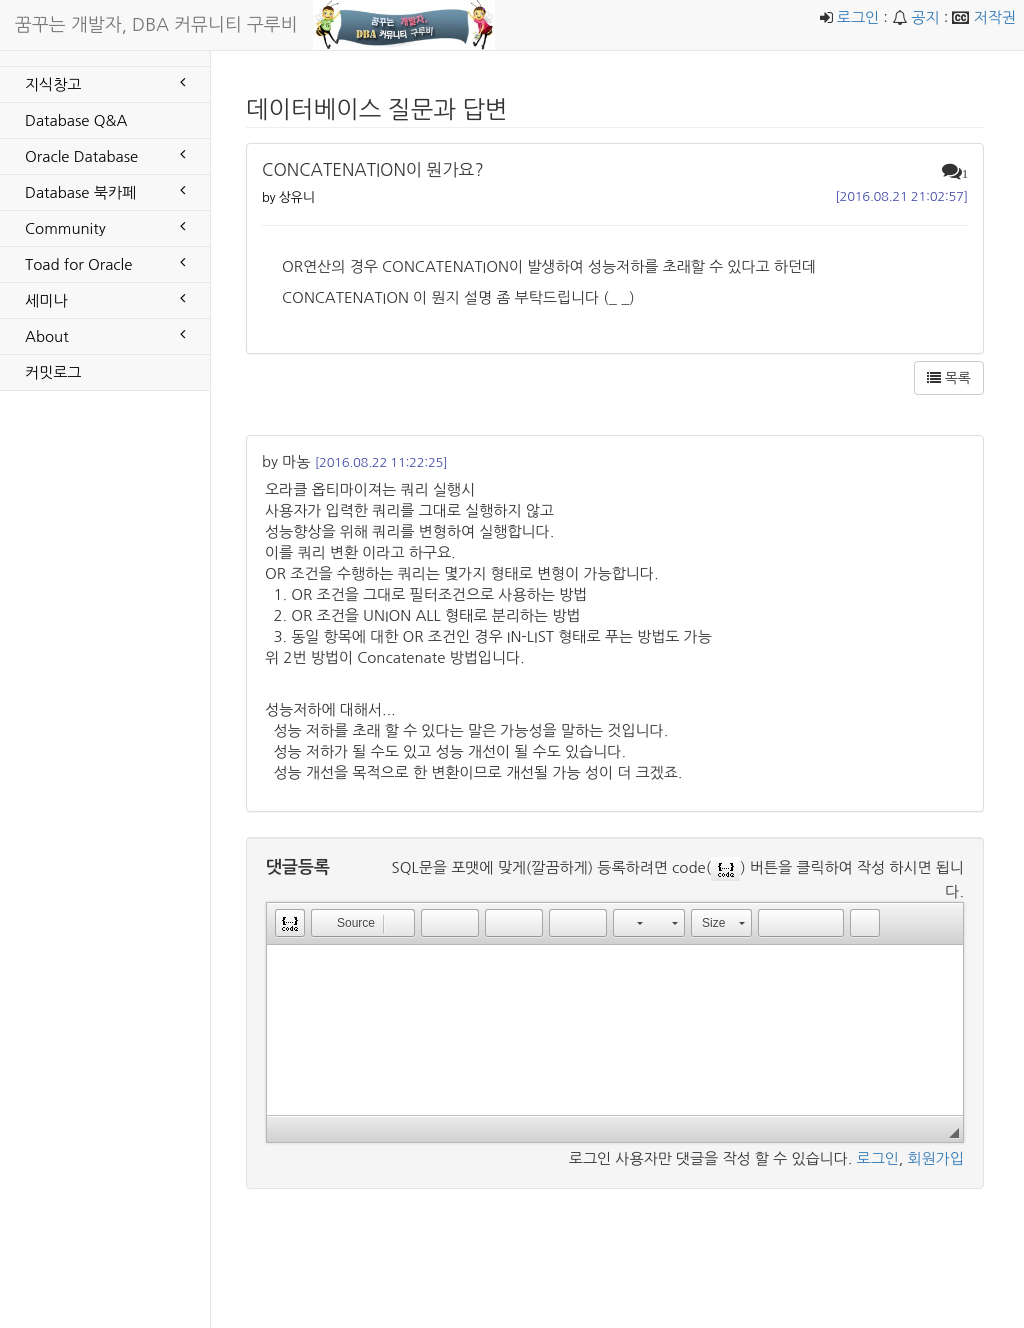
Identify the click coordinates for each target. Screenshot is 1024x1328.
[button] (290, 923)
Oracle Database (105, 155)
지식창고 (105, 83)
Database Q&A (76, 120)
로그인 (858, 17)
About (105, 335)
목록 (949, 378)
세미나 (105, 299)
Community (105, 227)
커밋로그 (53, 372)
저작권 (995, 17)
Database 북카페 (105, 191)
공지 (925, 17)
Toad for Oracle (105, 263)
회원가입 (936, 1158)
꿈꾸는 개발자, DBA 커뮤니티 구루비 (156, 25)
